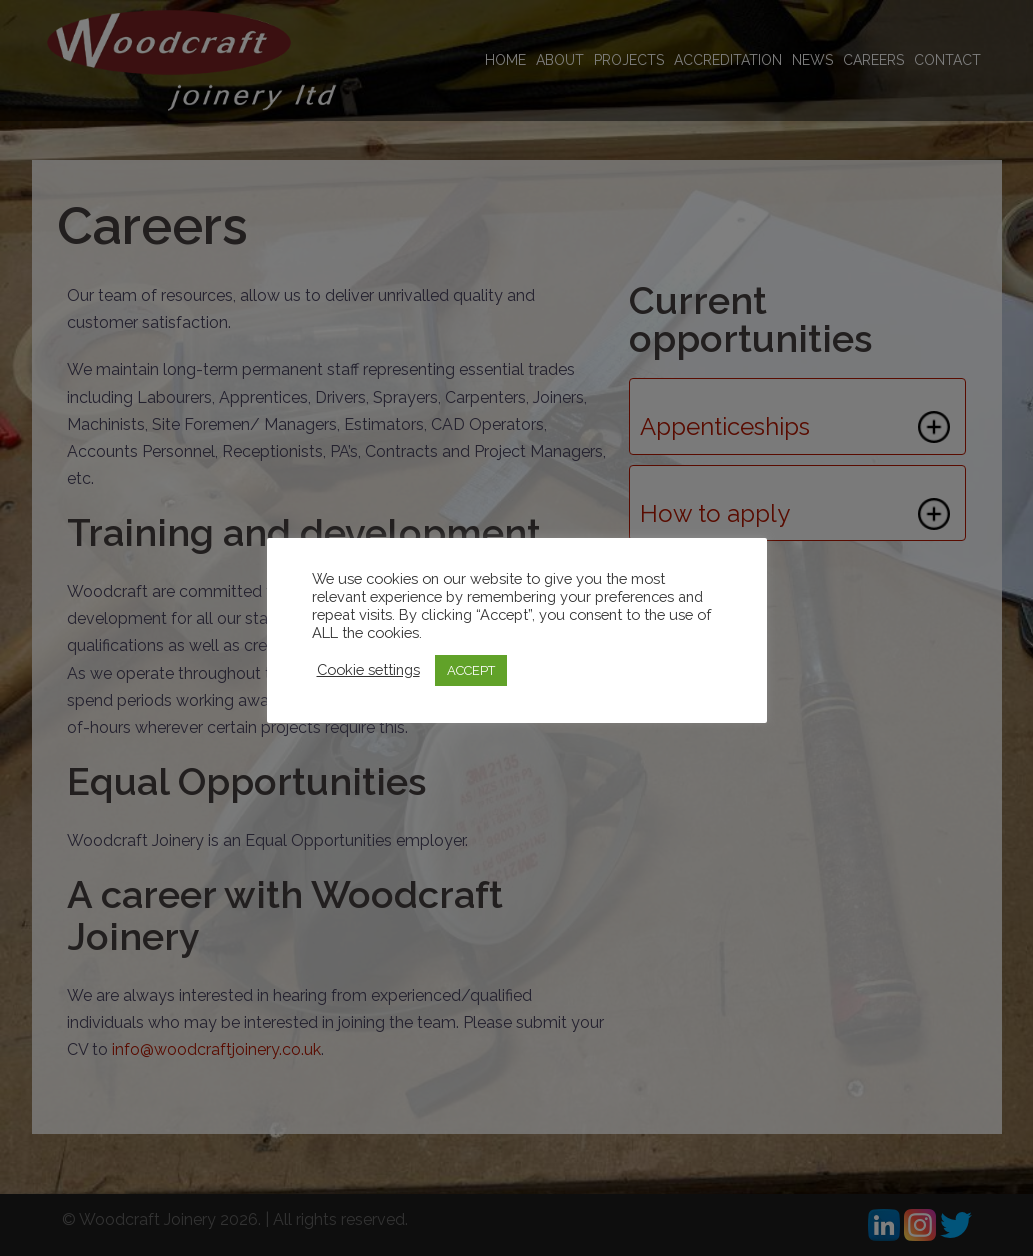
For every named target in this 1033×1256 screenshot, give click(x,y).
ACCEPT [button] (471, 670)
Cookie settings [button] (368, 669)
